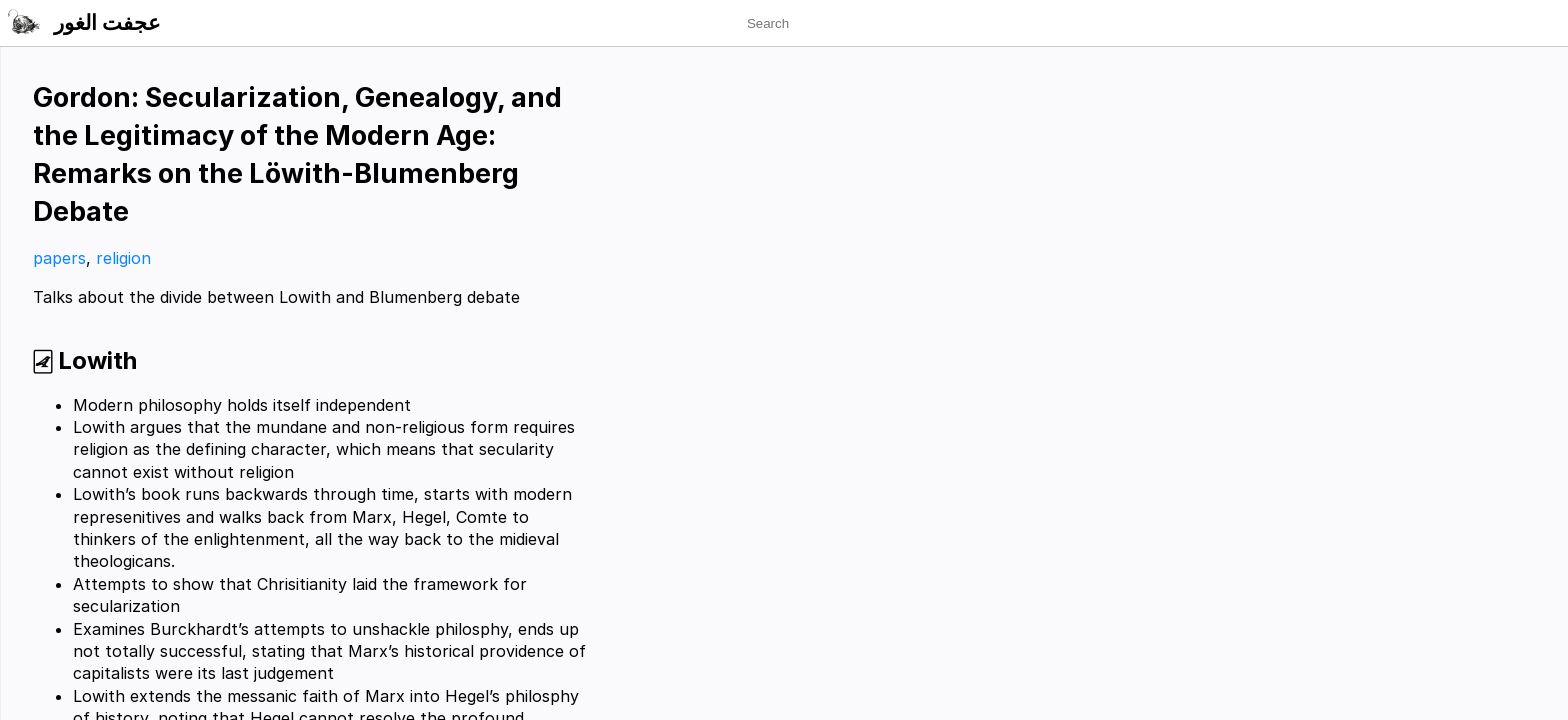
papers (59, 258)
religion (123, 258)
